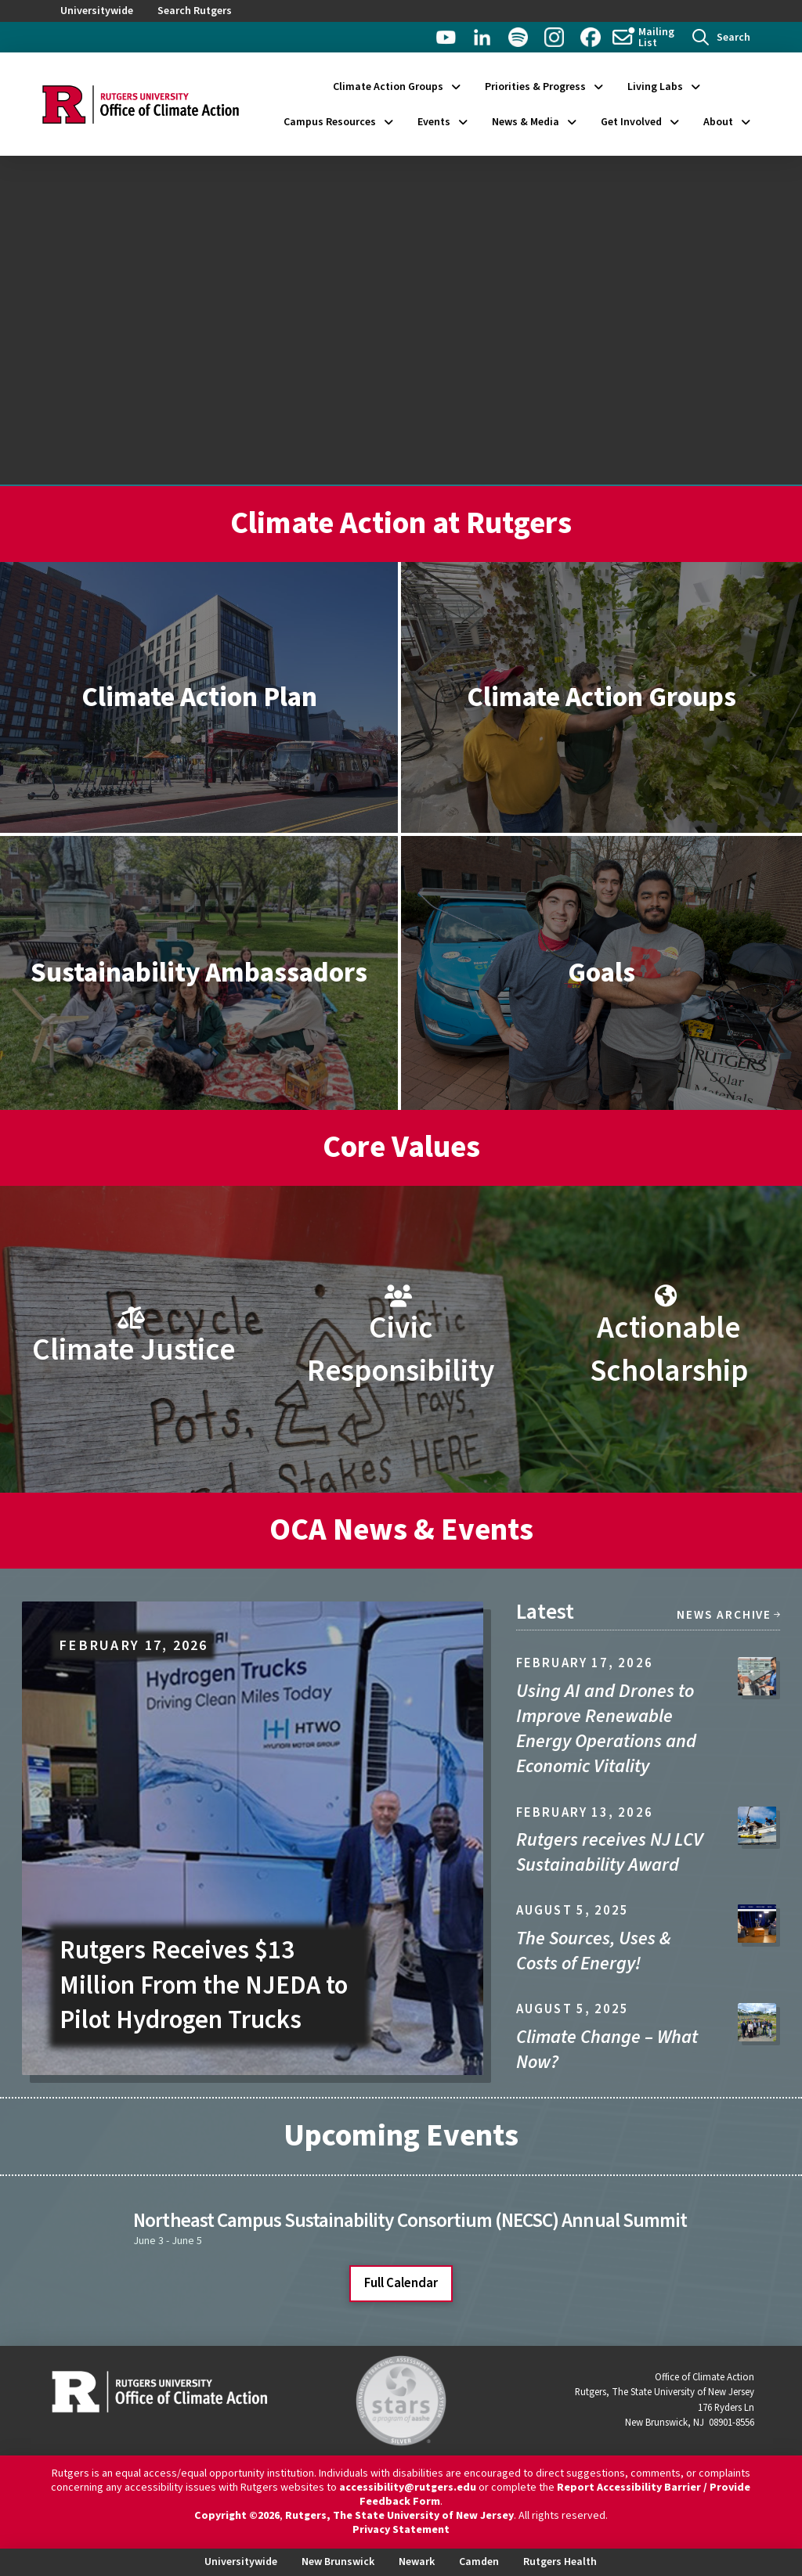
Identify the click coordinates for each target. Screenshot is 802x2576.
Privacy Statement (401, 2530)
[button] (721, 37)
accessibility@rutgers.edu (407, 2487)
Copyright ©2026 (237, 2516)
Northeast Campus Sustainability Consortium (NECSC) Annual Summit (409, 2221)
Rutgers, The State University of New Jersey (399, 2516)
